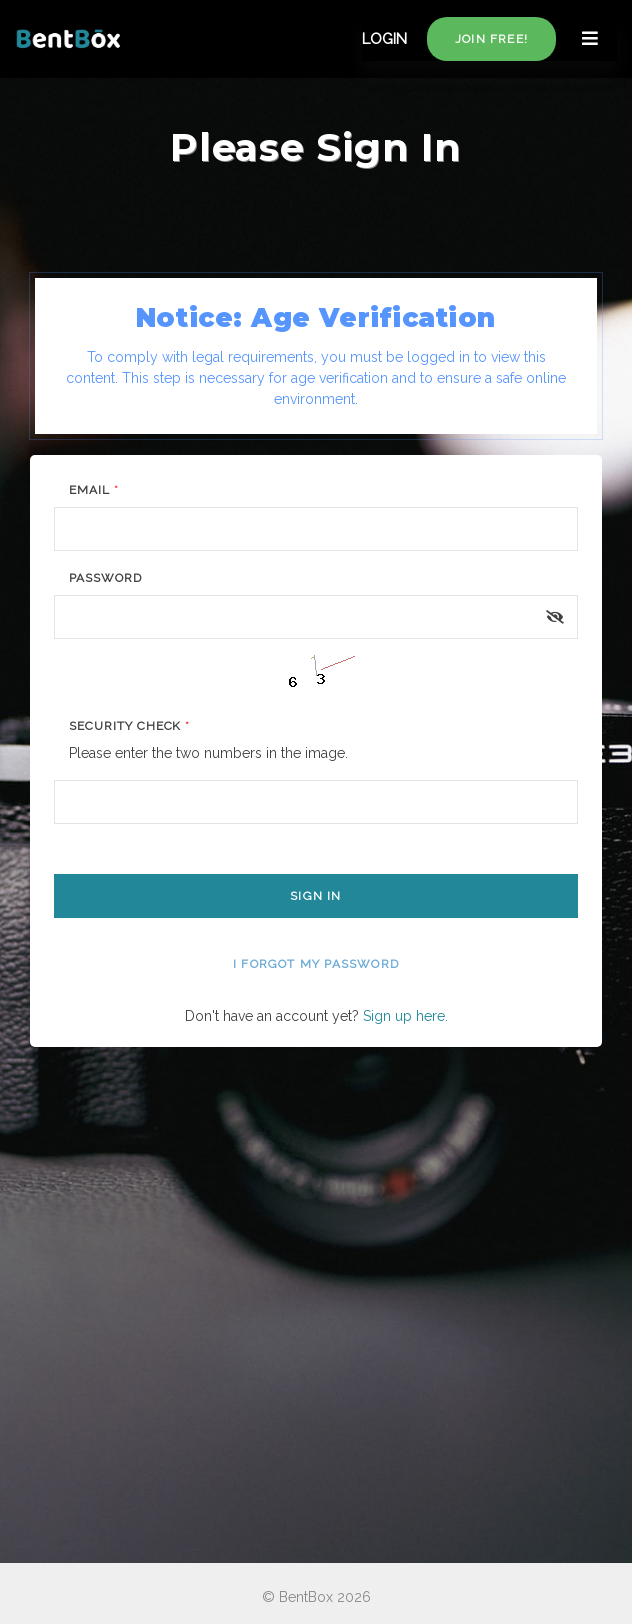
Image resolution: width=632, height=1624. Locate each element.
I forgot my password (316, 964)
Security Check (129, 726)
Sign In (315, 896)
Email (94, 490)
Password (105, 578)
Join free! (491, 39)
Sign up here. (405, 1016)
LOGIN (384, 39)
